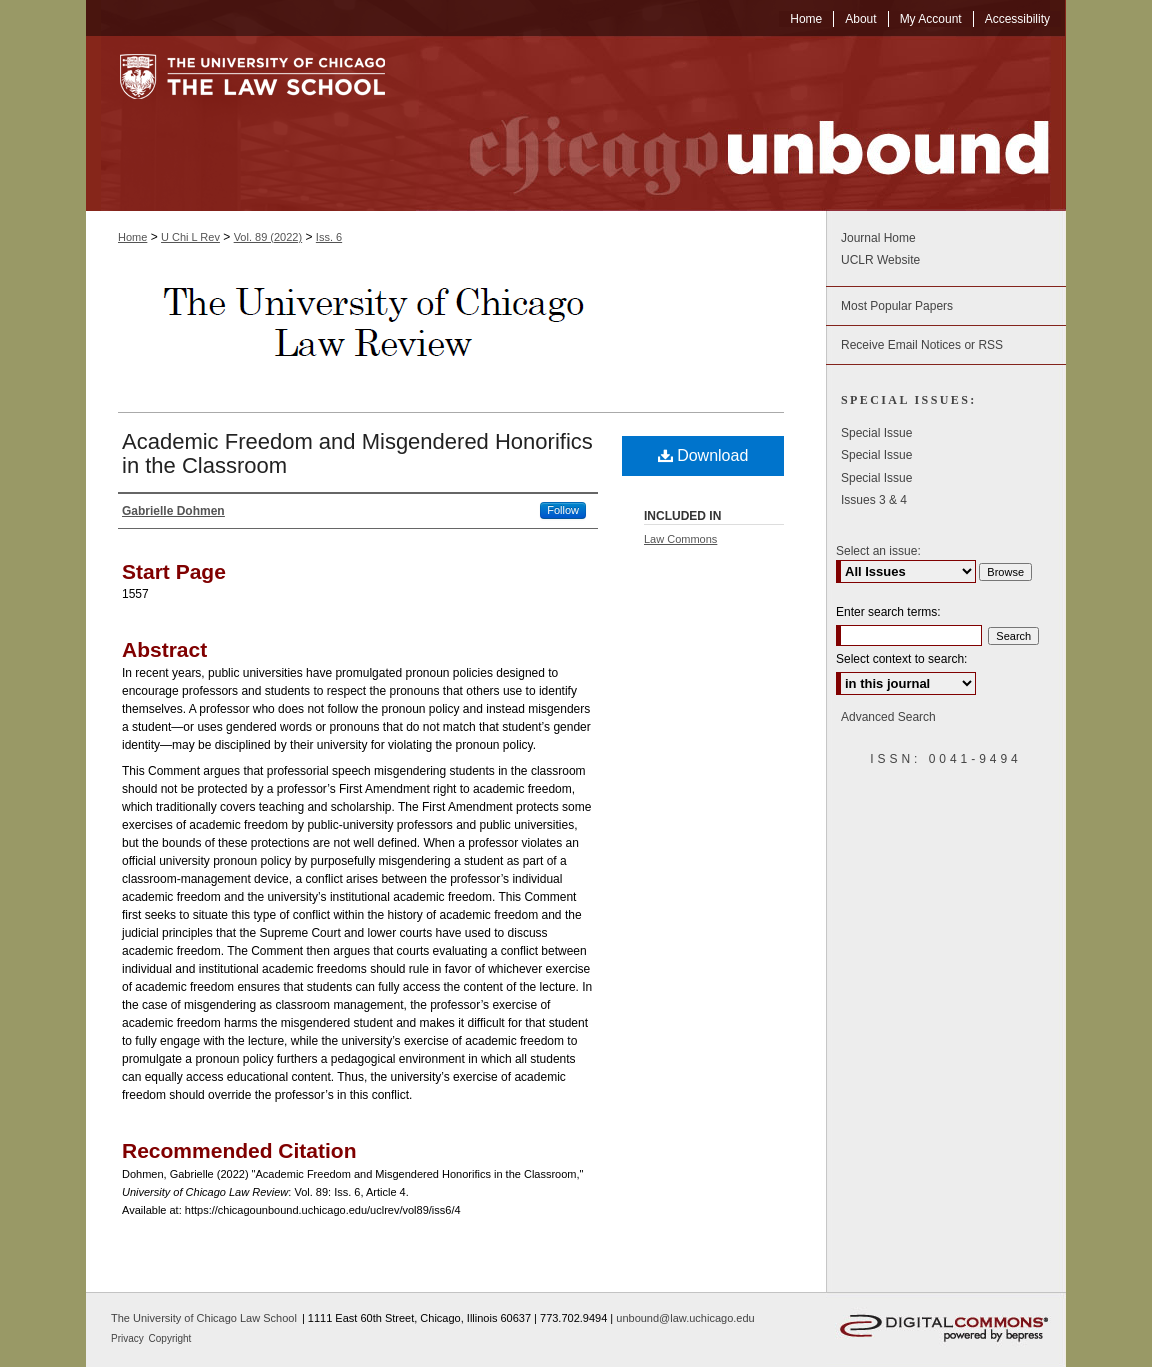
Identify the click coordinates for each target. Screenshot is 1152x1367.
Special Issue (876, 433)
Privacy (129, 1338)
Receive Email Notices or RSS (922, 345)
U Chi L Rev (190, 237)
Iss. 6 (329, 237)
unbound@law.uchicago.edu (685, 1318)
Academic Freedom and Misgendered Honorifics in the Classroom (357, 453)
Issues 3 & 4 (874, 500)
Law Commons (680, 539)
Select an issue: (878, 551)
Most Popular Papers (897, 306)
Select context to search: (901, 659)
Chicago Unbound (741, 123)
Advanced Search (888, 717)
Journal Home (878, 238)
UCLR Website (880, 260)
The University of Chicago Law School (204, 1318)
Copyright (170, 1338)
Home (132, 237)
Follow (563, 510)
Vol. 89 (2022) (268, 237)
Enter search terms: (888, 612)
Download (703, 455)
